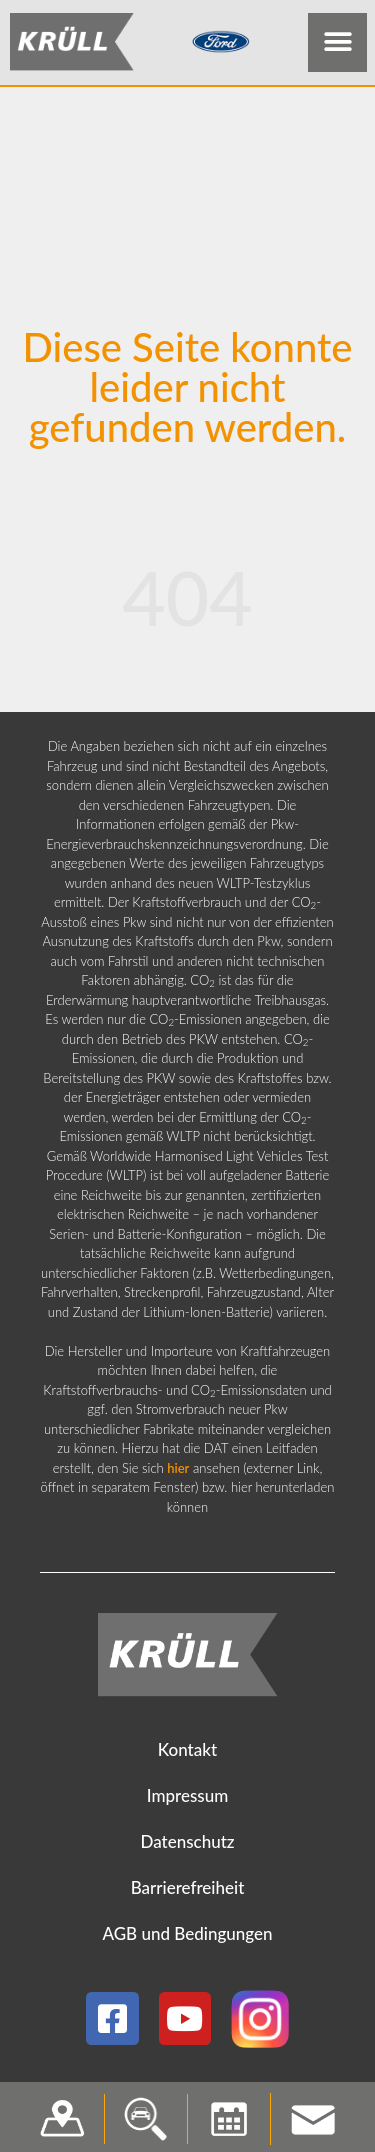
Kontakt (187, 1753)
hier (178, 1472)
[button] (337, 42)
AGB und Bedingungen (187, 1937)
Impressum (188, 1799)
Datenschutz (187, 1845)
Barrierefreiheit (188, 1891)
